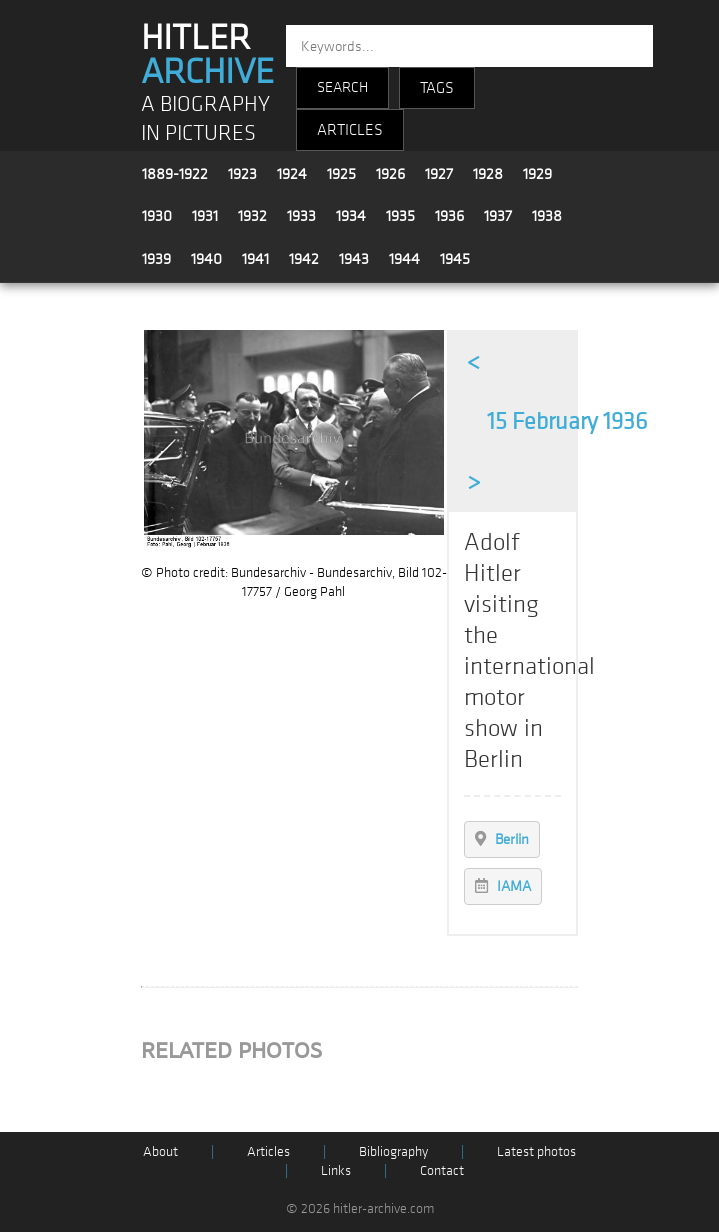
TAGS (437, 88)
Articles (268, 1151)
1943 (354, 259)
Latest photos (536, 1151)
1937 (498, 216)
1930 (157, 216)
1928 (488, 174)
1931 (205, 216)
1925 (341, 174)
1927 (439, 174)
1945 (455, 259)
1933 (301, 216)
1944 (404, 259)
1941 (255, 259)
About (160, 1151)
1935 (400, 216)
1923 (242, 174)
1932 (252, 216)
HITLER (207, 55)
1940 (206, 259)
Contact (442, 1170)
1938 (547, 216)
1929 (537, 174)
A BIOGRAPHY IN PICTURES (205, 119)
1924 (292, 174)
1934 (351, 216)
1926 (390, 174)
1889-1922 (175, 174)
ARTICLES (350, 130)
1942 (304, 259)
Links (336, 1170)
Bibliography (393, 1151)
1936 (449, 216)
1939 (156, 259)
